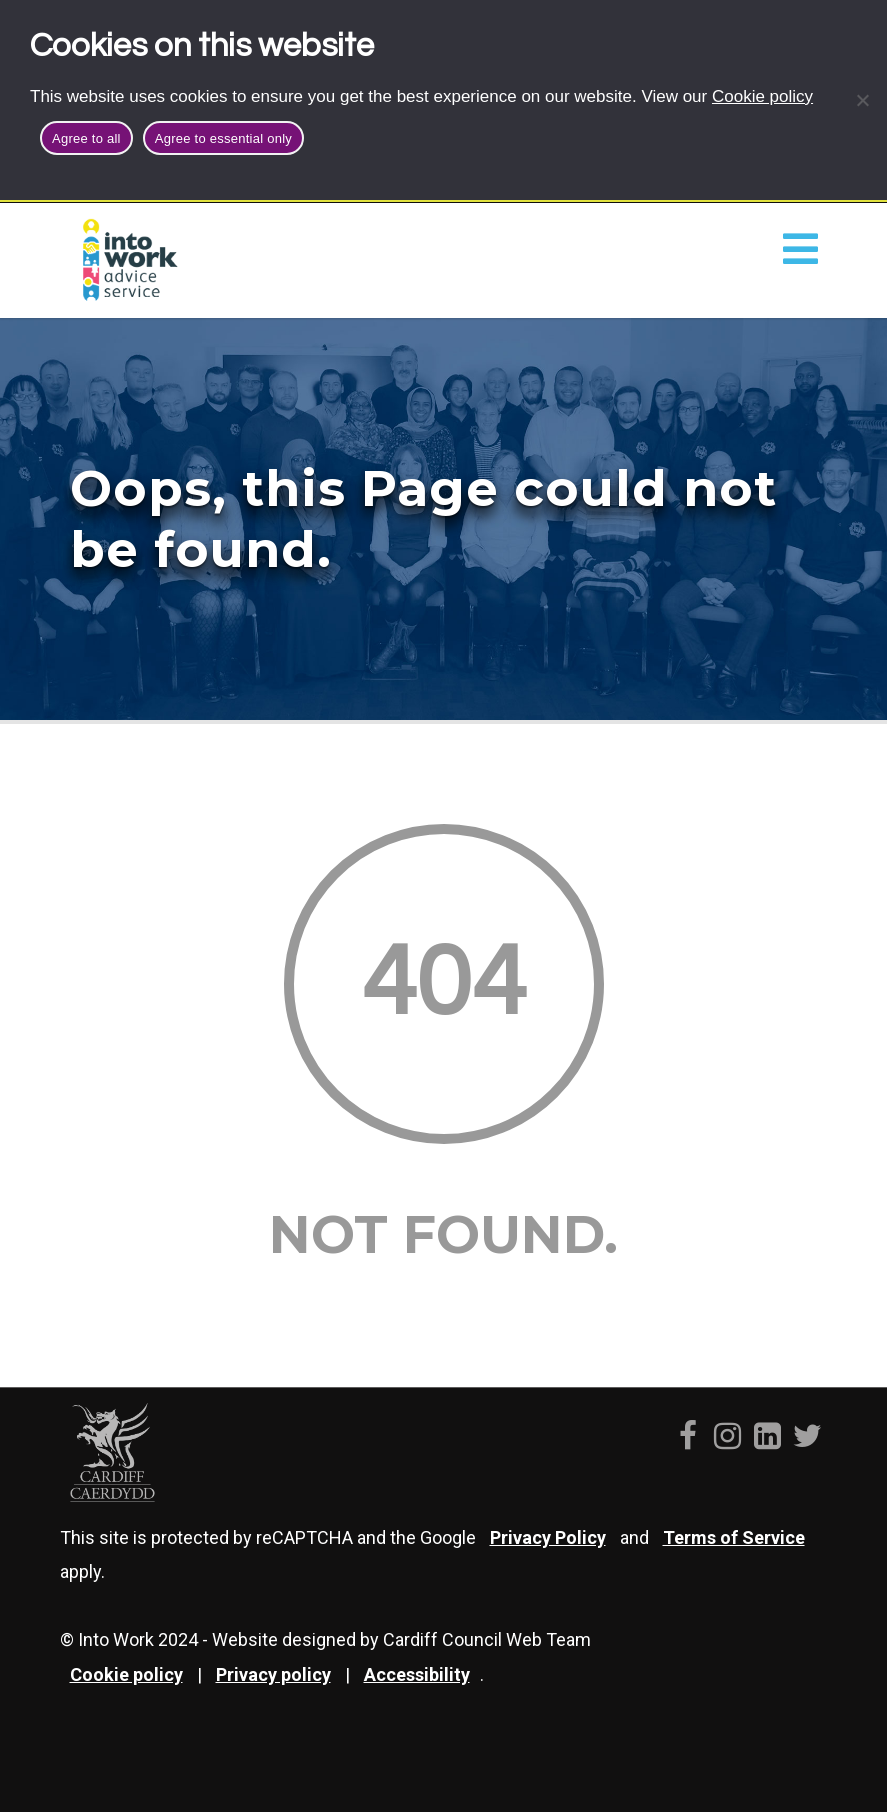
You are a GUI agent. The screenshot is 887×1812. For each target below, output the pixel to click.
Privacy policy (273, 1674)
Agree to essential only (223, 138)
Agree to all (86, 138)
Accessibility (417, 1674)
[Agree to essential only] (862, 100)
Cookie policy (762, 96)
